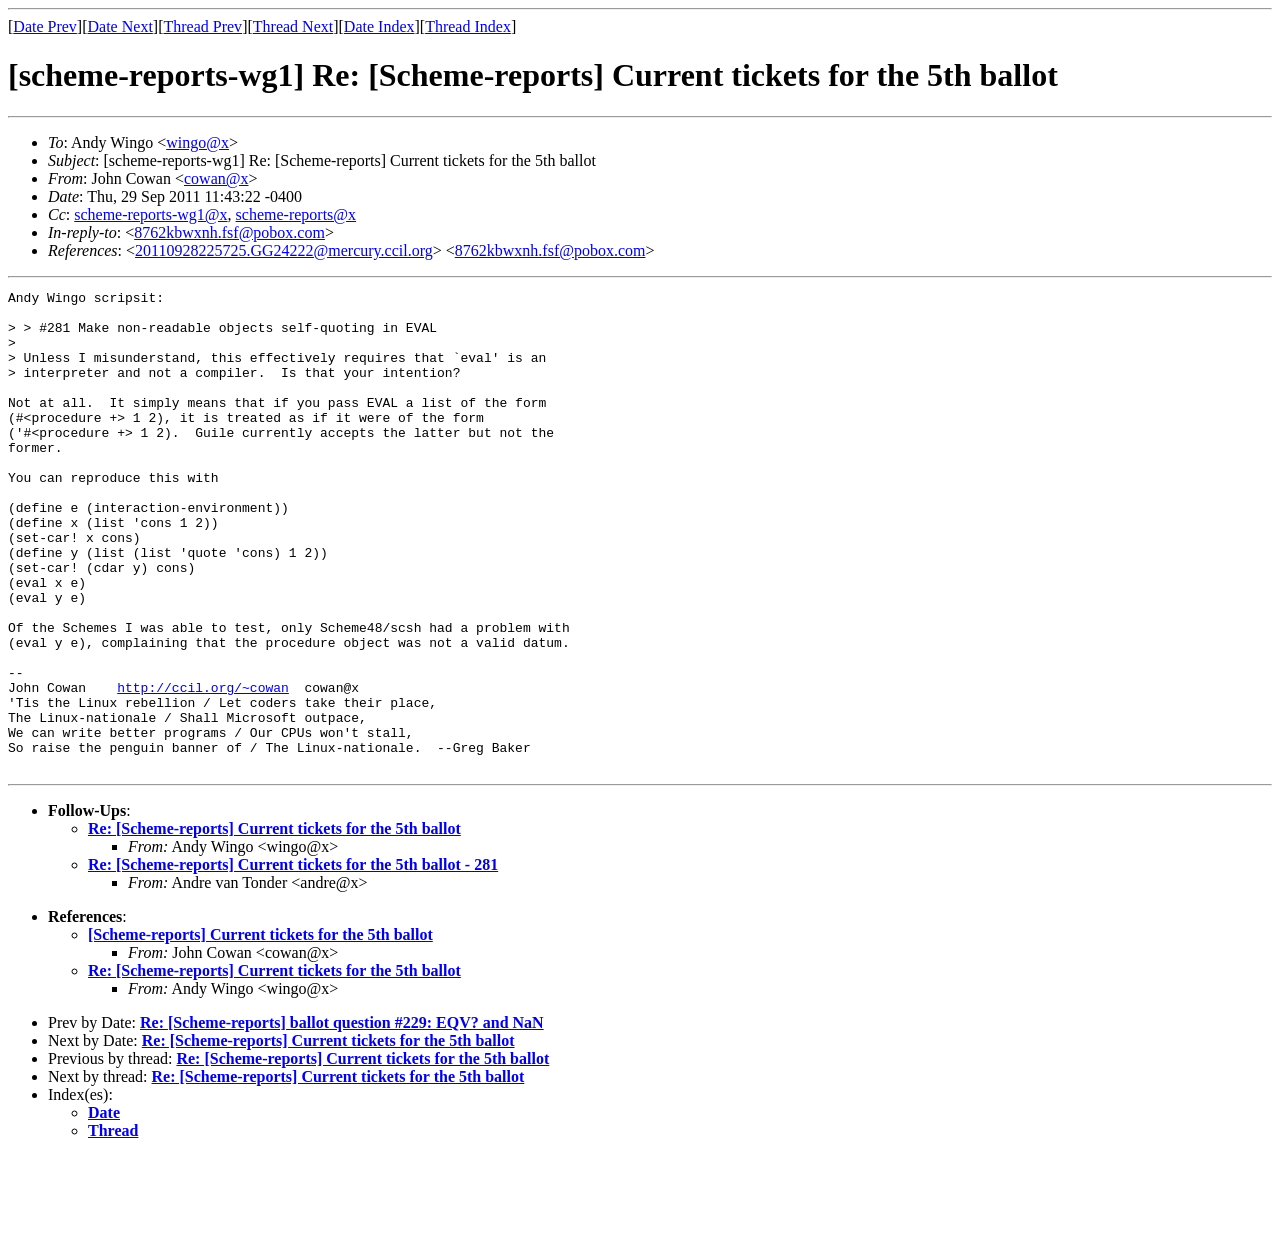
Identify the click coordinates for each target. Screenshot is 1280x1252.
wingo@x (197, 142)
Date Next (120, 26)
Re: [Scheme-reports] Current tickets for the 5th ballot (274, 924)
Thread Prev (202, 26)
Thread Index (468, 26)
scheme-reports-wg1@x (150, 214)
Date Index (379, 26)
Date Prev (45, 26)
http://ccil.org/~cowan (203, 768)
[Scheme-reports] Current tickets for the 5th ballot (260, 1030)
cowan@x (216, 178)
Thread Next (293, 26)
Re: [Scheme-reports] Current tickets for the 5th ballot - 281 (293, 960)
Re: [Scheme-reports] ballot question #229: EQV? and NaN (342, 1118)
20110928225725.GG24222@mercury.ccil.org (284, 250)
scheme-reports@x (296, 214)
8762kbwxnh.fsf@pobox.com (229, 232)
